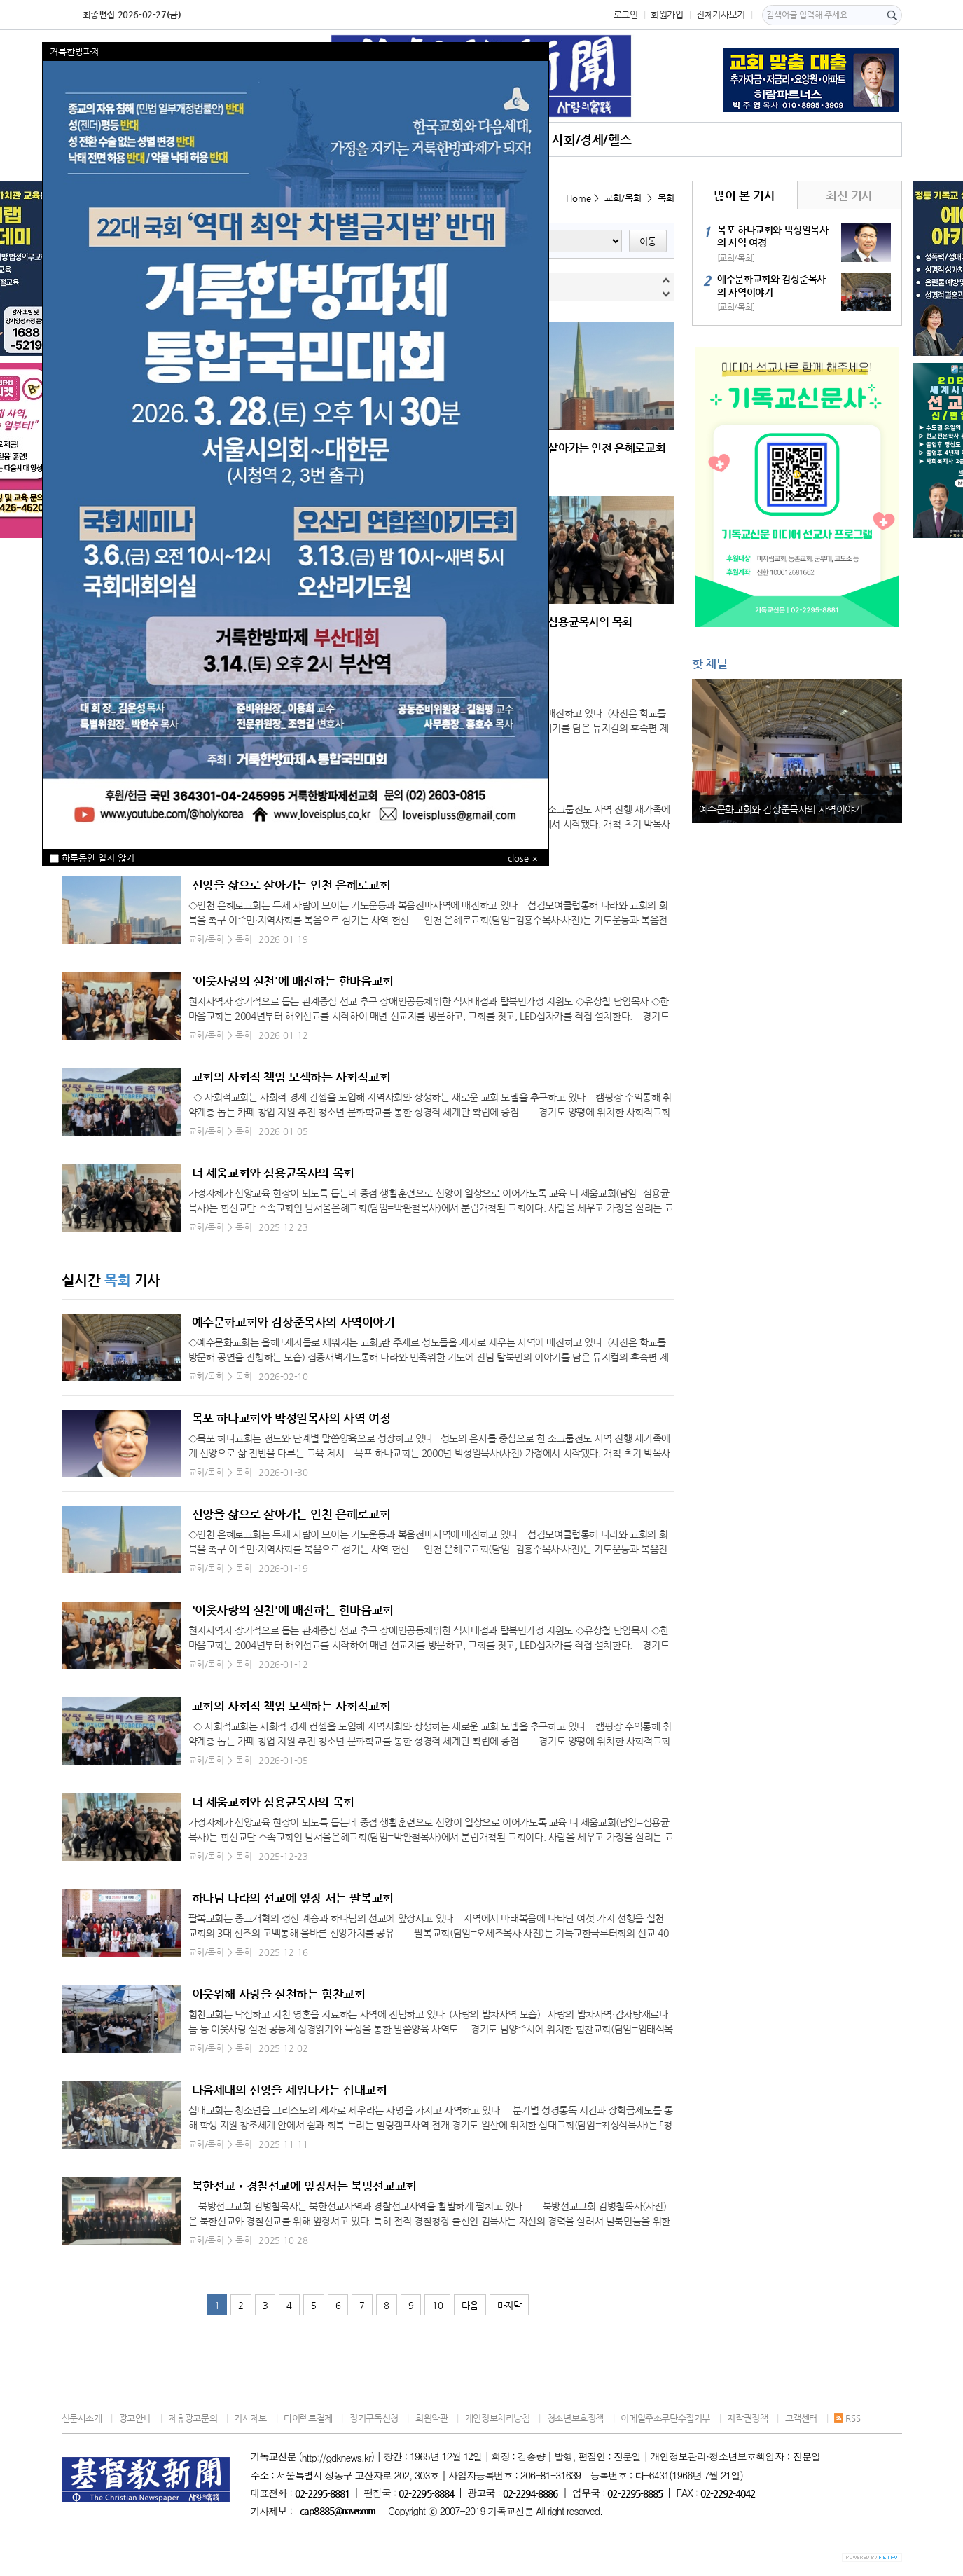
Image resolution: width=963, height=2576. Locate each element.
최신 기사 (849, 195)
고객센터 (801, 2418)
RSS (847, 2418)
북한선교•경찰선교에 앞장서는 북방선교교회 (304, 2186)
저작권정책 (747, 2418)
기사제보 (250, 2418)
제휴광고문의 (193, 2418)
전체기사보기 (720, 14)
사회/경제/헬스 (591, 139)
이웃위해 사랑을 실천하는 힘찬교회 (279, 1994)
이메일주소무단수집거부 (665, 2418)
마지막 (509, 2305)
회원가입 (667, 14)
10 (437, 2305)
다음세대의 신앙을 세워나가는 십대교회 (289, 2090)
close (518, 858)
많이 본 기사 (744, 195)
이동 (647, 241)
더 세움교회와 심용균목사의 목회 (273, 1173)
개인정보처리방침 (497, 2418)
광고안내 (135, 2418)
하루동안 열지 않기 (92, 858)
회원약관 (431, 2418)
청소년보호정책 (575, 2418)
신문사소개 (82, 2418)
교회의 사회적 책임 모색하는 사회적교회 (291, 1077)
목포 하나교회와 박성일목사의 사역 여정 (291, 1418)
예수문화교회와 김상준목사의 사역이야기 (293, 1322)
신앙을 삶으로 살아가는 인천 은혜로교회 (291, 885)
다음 (470, 2305)
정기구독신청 (374, 2418)
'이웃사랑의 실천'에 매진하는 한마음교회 (293, 981)
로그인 (626, 14)
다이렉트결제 (308, 2418)
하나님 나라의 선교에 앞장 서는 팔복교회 (293, 1898)
